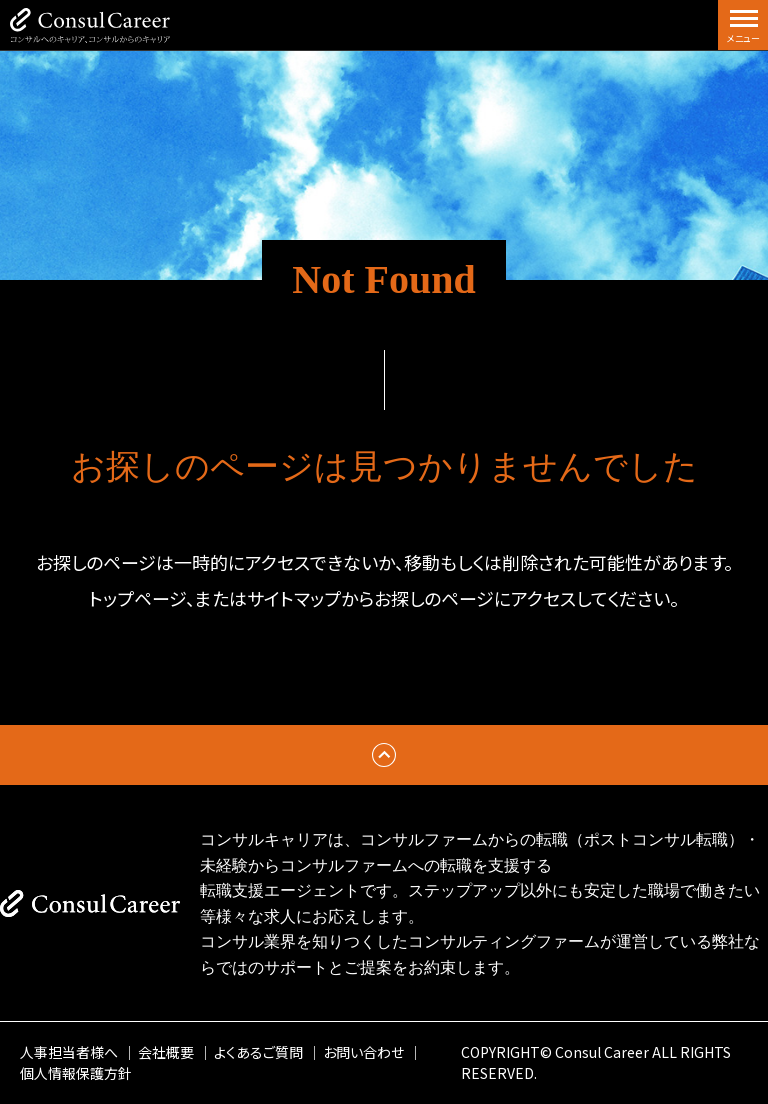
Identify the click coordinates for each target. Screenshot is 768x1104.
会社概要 (166, 1052)
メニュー (743, 38)
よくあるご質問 (258, 1052)
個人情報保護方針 (76, 1073)
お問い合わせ (363, 1052)
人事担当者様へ (69, 1052)
